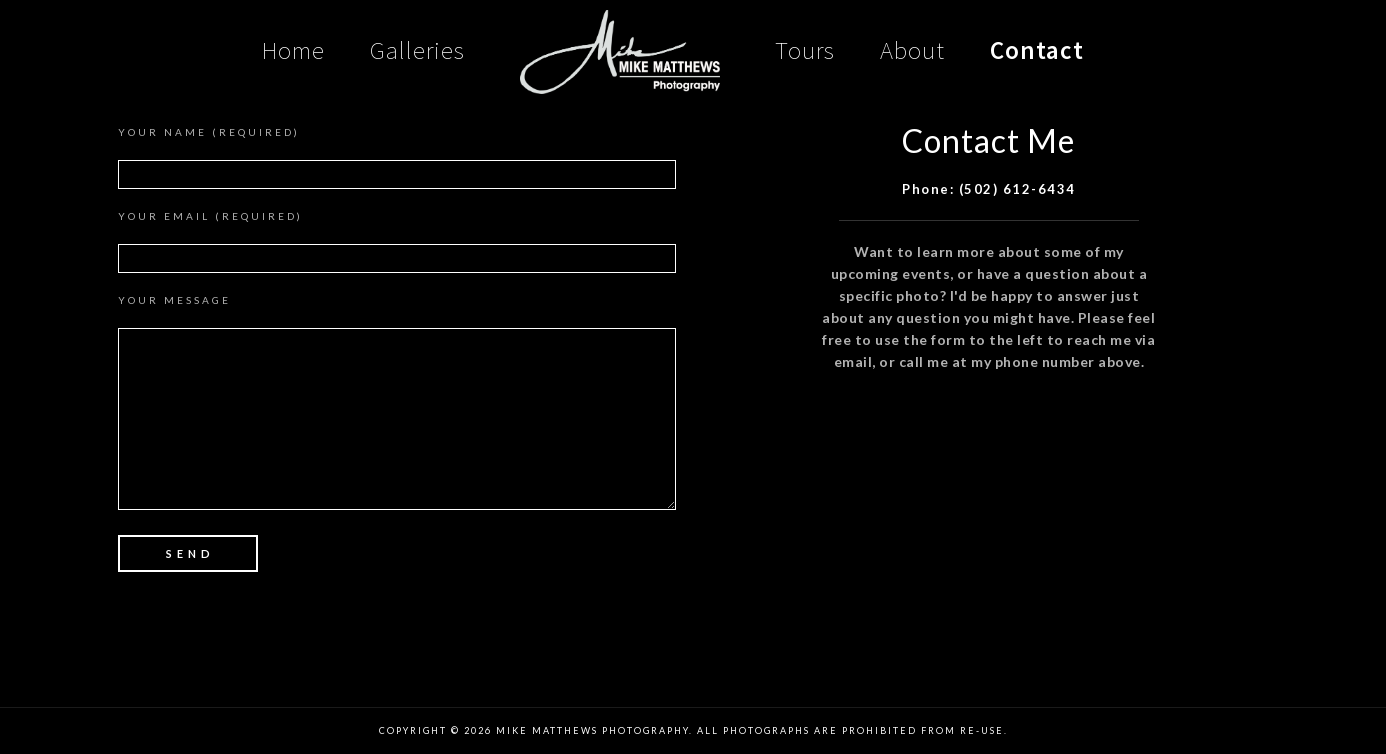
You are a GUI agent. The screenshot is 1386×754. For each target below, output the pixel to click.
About (912, 50)
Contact (1037, 50)
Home (293, 50)
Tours (805, 50)
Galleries (417, 50)
